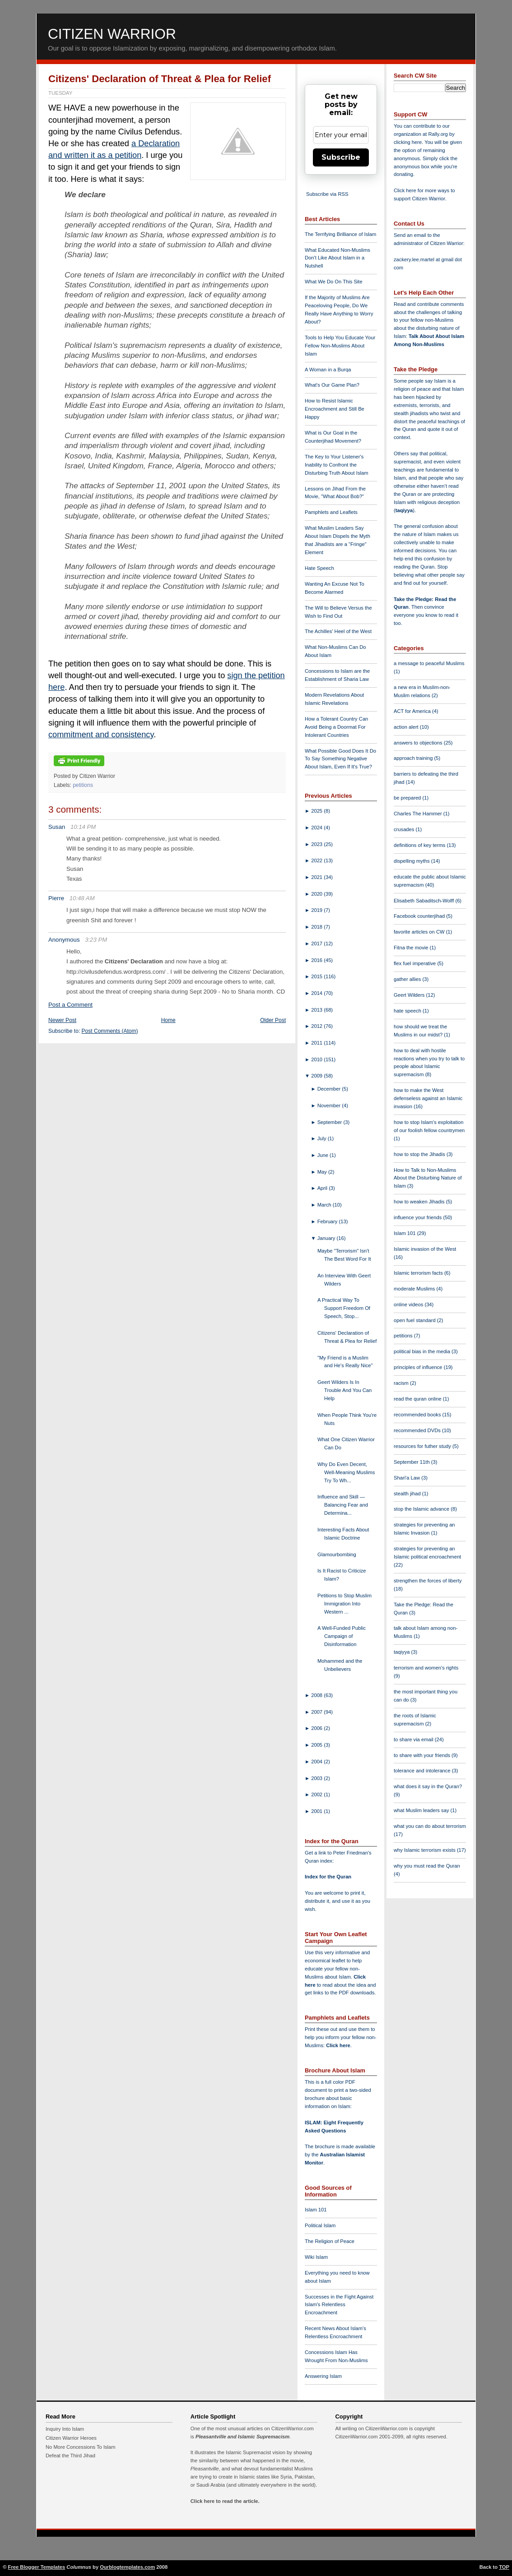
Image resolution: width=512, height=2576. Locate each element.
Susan (56, 826)
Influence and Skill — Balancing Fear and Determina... (342, 1505)
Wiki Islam (316, 2257)
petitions (83, 785)
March (325, 1204)
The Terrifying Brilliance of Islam (340, 234)
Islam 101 (316, 2209)
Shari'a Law (407, 1477)
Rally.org (438, 134)
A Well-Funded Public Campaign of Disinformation (341, 1636)
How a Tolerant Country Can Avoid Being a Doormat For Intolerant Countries (336, 727)
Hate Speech (319, 568)
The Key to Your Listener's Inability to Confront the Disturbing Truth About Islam (336, 465)
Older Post (273, 1020)
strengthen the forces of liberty (428, 1580)
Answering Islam (323, 2376)
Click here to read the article (224, 2501)
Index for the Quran (328, 1876)
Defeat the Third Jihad (70, 2455)
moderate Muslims (415, 1288)
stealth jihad (408, 1493)
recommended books (418, 1414)
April (323, 1188)
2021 (317, 877)
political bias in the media (422, 1351)
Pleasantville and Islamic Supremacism (242, 2436)
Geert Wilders (410, 995)
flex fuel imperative (415, 963)
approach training (414, 758)
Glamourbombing (336, 1554)
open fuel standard (415, 1320)
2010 (317, 1059)
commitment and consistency (101, 734)
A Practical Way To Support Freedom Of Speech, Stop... (343, 1308)
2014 (317, 993)
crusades (405, 829)
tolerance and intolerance (423, 1770)
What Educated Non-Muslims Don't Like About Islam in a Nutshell (337, 258)
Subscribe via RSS (327, 194)
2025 (317, 811)
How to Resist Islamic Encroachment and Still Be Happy (334, 409)
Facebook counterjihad (420, 916)
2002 (317, 1794)
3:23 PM (96, 939)
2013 (317, 1010)
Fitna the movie (412, 947)
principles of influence (419, 1367)
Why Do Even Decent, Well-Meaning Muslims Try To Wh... (346, 1472)
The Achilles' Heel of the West (338, 631)
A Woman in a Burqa (328, 369)
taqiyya (404, 510)
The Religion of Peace (329, 2241)
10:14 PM (83, 826)
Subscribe (340, 157)
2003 (317, 1778)
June (323, 1155)
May (322, 1172)
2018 (317, 927)
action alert (407, 727)
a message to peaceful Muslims (429, 663)
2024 (317, 827)
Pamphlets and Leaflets (331, 512)
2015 (317, 976)
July (322, 1138)
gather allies (408, 979)
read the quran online (418, 1398)
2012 (317, 1026)
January (327, 1238)
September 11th (412, 1462)
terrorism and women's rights (426, 1667)
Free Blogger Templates (36, 2567)
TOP (504, 2567)
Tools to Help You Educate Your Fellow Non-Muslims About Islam (340, 345)
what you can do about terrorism (430, 1826)
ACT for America (413, 711)
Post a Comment (70, 1004)
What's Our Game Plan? (332, 385)
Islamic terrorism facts (419, 1273)
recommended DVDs (418, 1430)
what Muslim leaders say (422, 1810)
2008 (317, 1695)
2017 (317, 943)
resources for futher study (423, 1446)
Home (168, 1020)
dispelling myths (412, 861)
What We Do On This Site (334, 281)
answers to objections (419, 742)
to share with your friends (422, 1755)
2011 (317, 1042)
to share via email (414, 1739)
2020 (317, 894)
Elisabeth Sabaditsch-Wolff (424, 900)
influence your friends (418, 1217)
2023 (317, 844)
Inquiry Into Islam (65, 2429)
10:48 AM (82, 898)
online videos (409, 1304)
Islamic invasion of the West (425, 1249)
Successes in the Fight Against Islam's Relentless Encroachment (339, 2305)
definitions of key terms (420, 845)
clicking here (408, 142)
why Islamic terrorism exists (425, 1850)
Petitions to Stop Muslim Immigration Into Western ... (344, 1603)
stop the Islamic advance (422, 1509)
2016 (317, 960)
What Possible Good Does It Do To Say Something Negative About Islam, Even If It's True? (340, 759)
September (330, 1122)
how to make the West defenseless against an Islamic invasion (428, 1098)
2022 (317, 860)
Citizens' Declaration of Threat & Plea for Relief (159, 78)
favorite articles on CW (420, 931)
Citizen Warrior (112, 34)
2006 (317, 1728)
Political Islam (320, 2225)
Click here (338, 2045)
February (328, 1221)
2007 (317, 1712)
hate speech (408, 1010)
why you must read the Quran (427, 1865)
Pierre (56, 898)
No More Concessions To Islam (81, 2447)
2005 (317, 1745)
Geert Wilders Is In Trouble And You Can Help (344, 1390)
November (329, 1105)
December (329, 1088)
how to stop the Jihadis (420, 1154)
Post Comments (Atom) (110, 1031)
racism (402, 1383)
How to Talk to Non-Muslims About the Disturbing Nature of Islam (428, 1178)
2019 (317, 910)
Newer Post (62, 1020)
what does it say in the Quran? (428, 1786)
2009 (317, 1075)
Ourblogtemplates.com (127, 2567)
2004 (317, 1761)
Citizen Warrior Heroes (71, 2438)
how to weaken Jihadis (420, 1201)
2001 (317, 1811)
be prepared (408, 797)
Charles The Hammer (418, 813)
